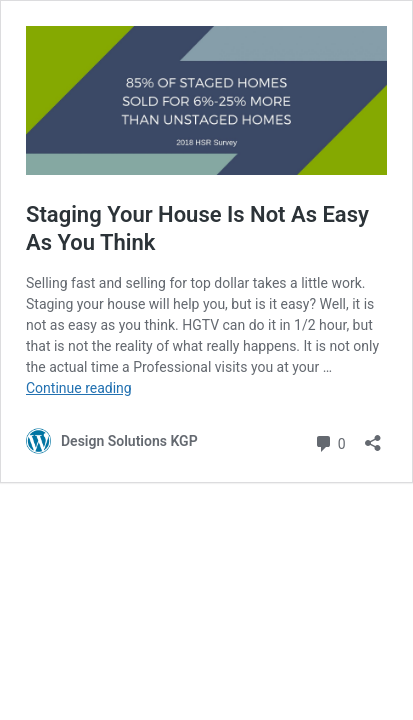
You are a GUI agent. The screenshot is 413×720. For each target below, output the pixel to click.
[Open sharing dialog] (373, 436)
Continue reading (79, 388)
